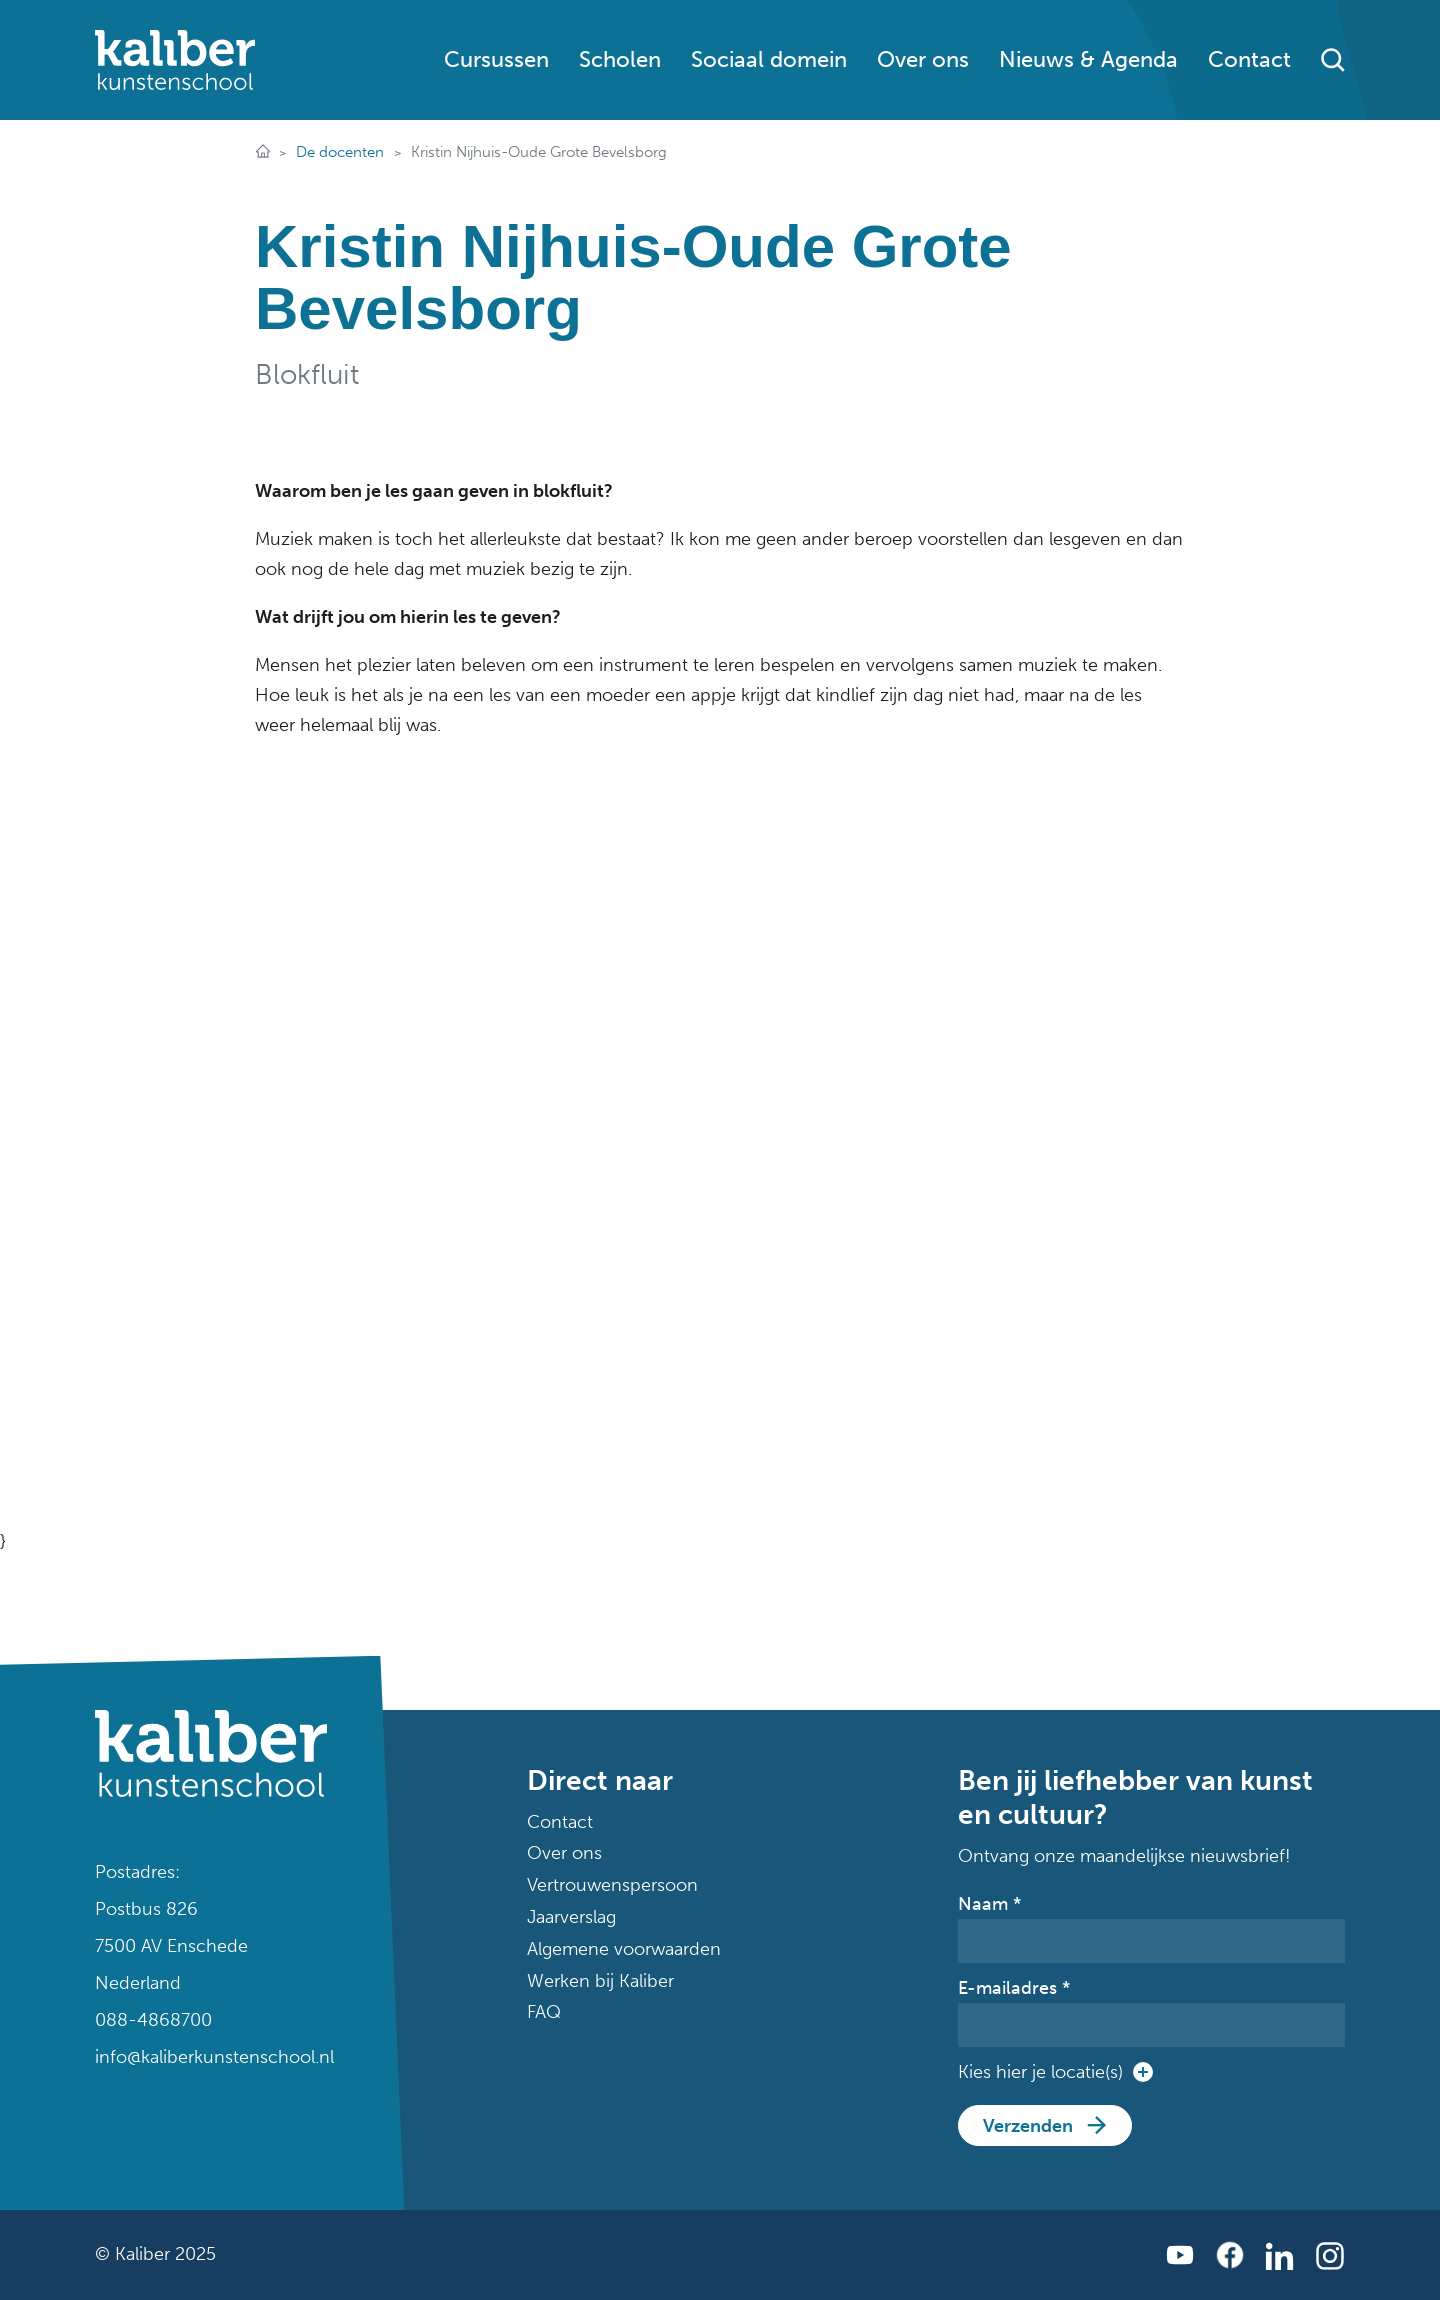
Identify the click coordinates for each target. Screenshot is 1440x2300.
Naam (989, 1904)
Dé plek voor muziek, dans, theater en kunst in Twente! (262, 152)
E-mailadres (1014, 1988)
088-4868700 (153, 2020)
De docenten (340, 152)
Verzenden (1028, 2126)
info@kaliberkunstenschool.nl (211, 2057)
